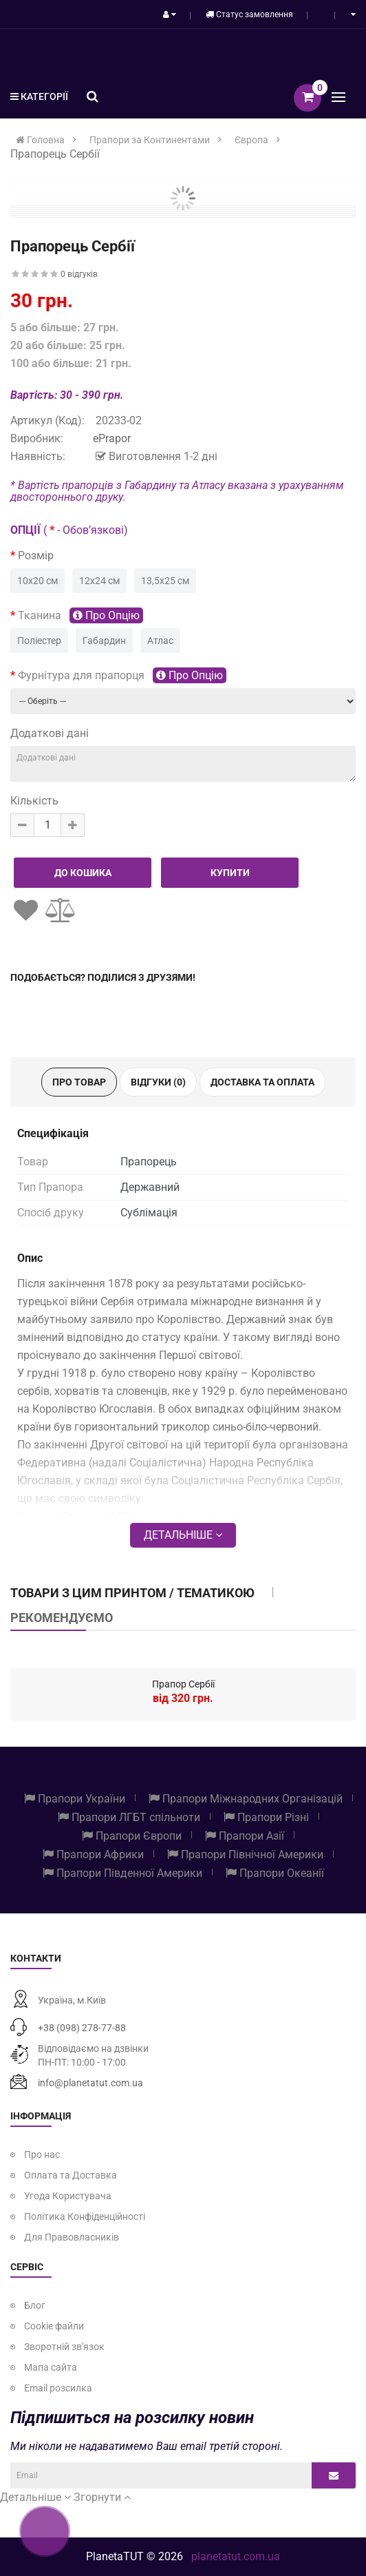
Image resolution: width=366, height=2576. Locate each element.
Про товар (79, 1082)
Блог (34, 2305)
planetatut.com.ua (235, 2556)
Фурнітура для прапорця (122, 675)
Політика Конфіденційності (84, 2216)
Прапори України (74, 1798)
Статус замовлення (249, 14)
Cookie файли (54, 2325)
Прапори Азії (244, 1835)
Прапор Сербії (183, 1684)
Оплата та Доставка (70, 2175)
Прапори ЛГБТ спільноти (129, 1817)
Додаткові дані (49, 733)
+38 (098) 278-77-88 (82, 2027)
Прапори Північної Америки (245, 1854)
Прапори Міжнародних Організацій (246, 1798)
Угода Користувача (67, 2195)
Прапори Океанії (275, 1873)
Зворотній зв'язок (64, 2346)
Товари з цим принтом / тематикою (132, 1593)
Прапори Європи (132, 1835)
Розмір (36, 555)
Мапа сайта (50, 2367)
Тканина (80, 615)
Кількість (34, 800)
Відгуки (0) (158, 1082)
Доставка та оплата (262, 1082)
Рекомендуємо (61, 1617)
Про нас (42, 2154)
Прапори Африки (93, 1854)
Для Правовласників (71, 2237)
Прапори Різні (266, 1817)
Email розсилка (58, 2387)
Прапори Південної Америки (122, 1873)
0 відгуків (79, 274)
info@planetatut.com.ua (90, 2082)
